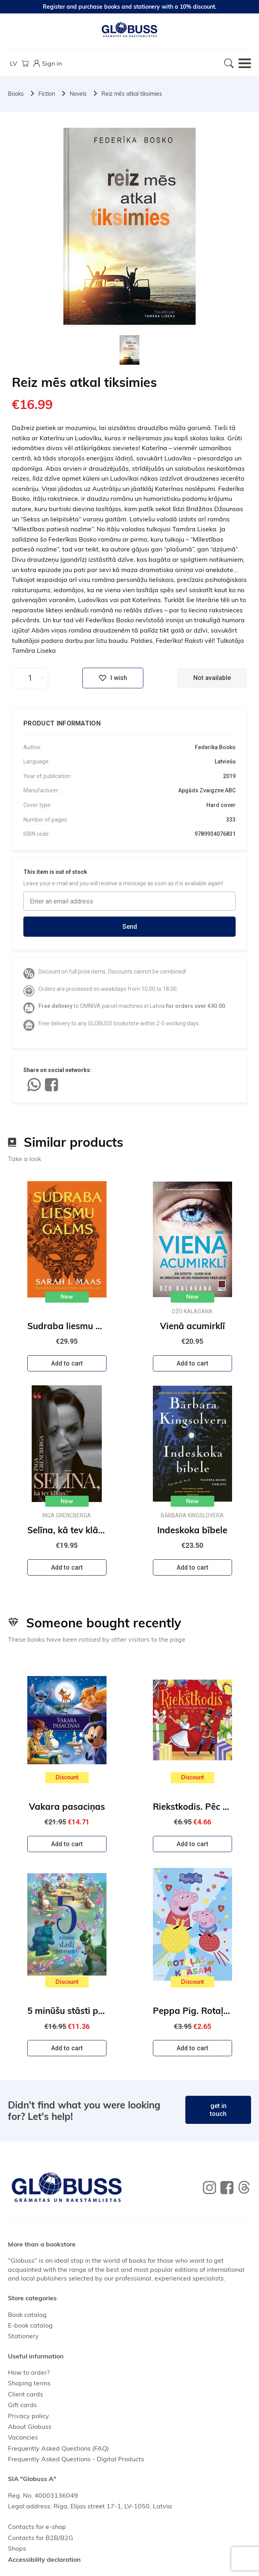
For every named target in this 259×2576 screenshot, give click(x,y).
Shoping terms (29, 2383)
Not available (212, 678)
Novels (78, 93)
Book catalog (27, 2314)
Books (16, 93)
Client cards (25, 2394)
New (67, 1296)
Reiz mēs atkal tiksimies (131, 93)
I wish (113, 678)
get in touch (218, 2109)
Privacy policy (28, 2416)
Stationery (23, 2336)
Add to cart (67, 1363)
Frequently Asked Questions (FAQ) (58, 2448)
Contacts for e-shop (37, 2527)
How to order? (29, 2372)
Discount (66, 1777)
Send (129, 926)
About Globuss (29, 2426)
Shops (17, 2548)
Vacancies (23, 2437)
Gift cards (22, 2405)
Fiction (46, 93)
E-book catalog (30, 2325)
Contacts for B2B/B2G (40, 2538)
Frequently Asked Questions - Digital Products (76, 2459)
